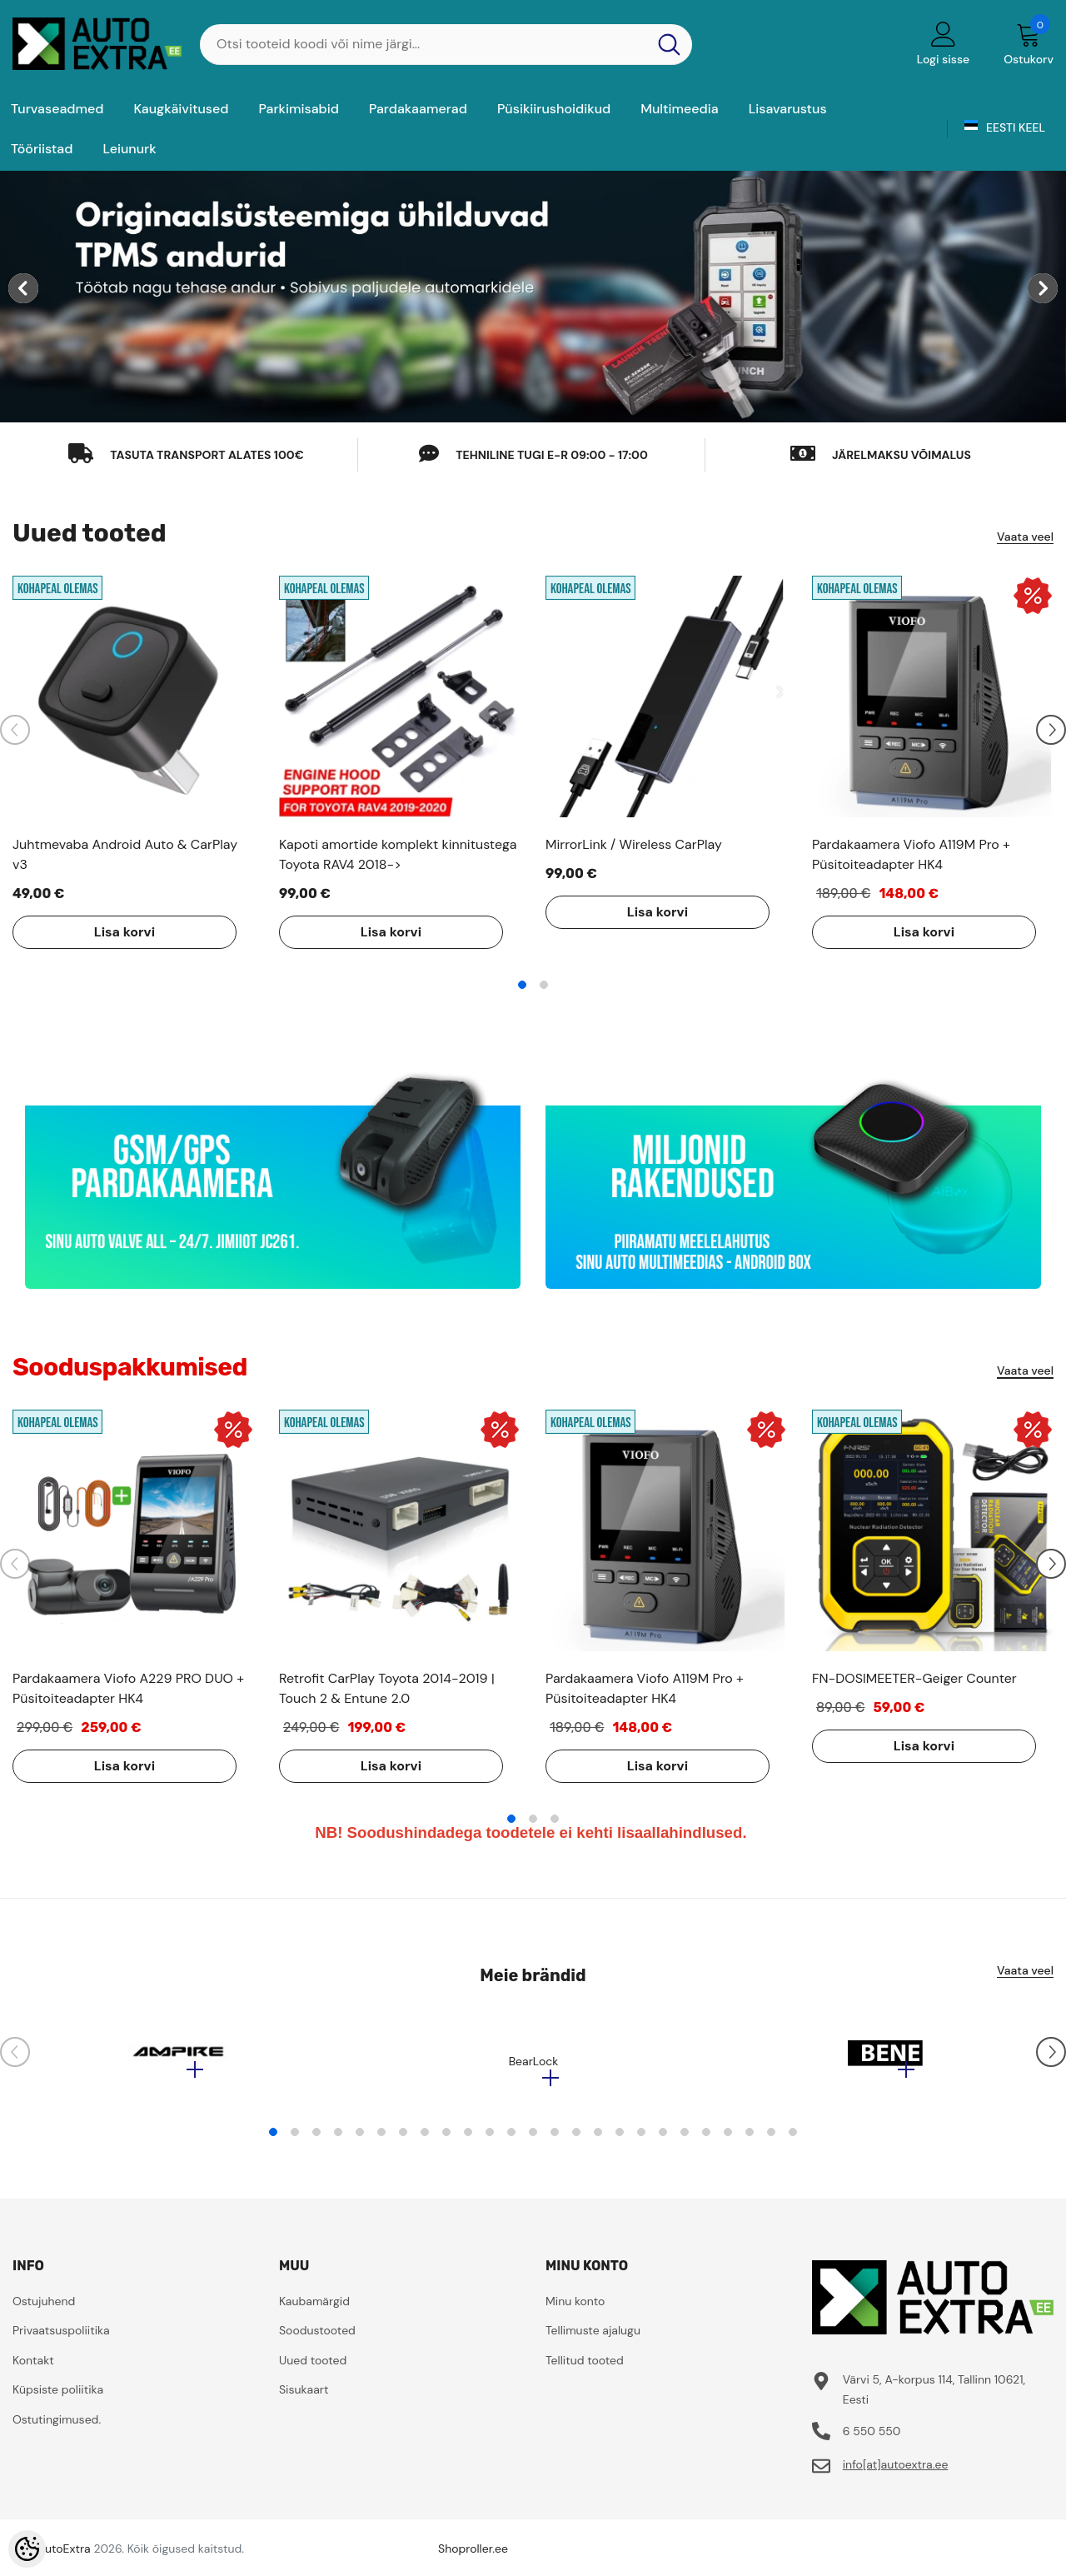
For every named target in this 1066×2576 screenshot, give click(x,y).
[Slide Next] (1051, 730)
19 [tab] (663, 2140)
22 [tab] (728, 2140)
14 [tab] (554, 2140)
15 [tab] (576, 2140)
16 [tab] (598, 2140)
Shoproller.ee (473, 2556)
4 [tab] (338, 2140)
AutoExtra (64, 2556)
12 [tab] (511, 2140)
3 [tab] (554, 1819)
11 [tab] (490, 2140)
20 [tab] (684, 2140)
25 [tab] (793, 2140)
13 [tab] (533, 2140)
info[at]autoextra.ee (896, 2472)
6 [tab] (381, 2140)
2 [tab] (544, 985)
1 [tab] (522, 985)
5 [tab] (360, 2140)
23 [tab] (749, 2140)
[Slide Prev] (15, 730)
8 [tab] (425, 2140)
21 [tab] (706, 2140)
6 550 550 (872, 2439)
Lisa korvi (112, 932)
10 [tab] (468, 2140)
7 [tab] (403, 2140)
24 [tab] (771, 2140)
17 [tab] (619, 2140)
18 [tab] (641, 2140)
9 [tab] (446, 2140)
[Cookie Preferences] (27, 2549)
